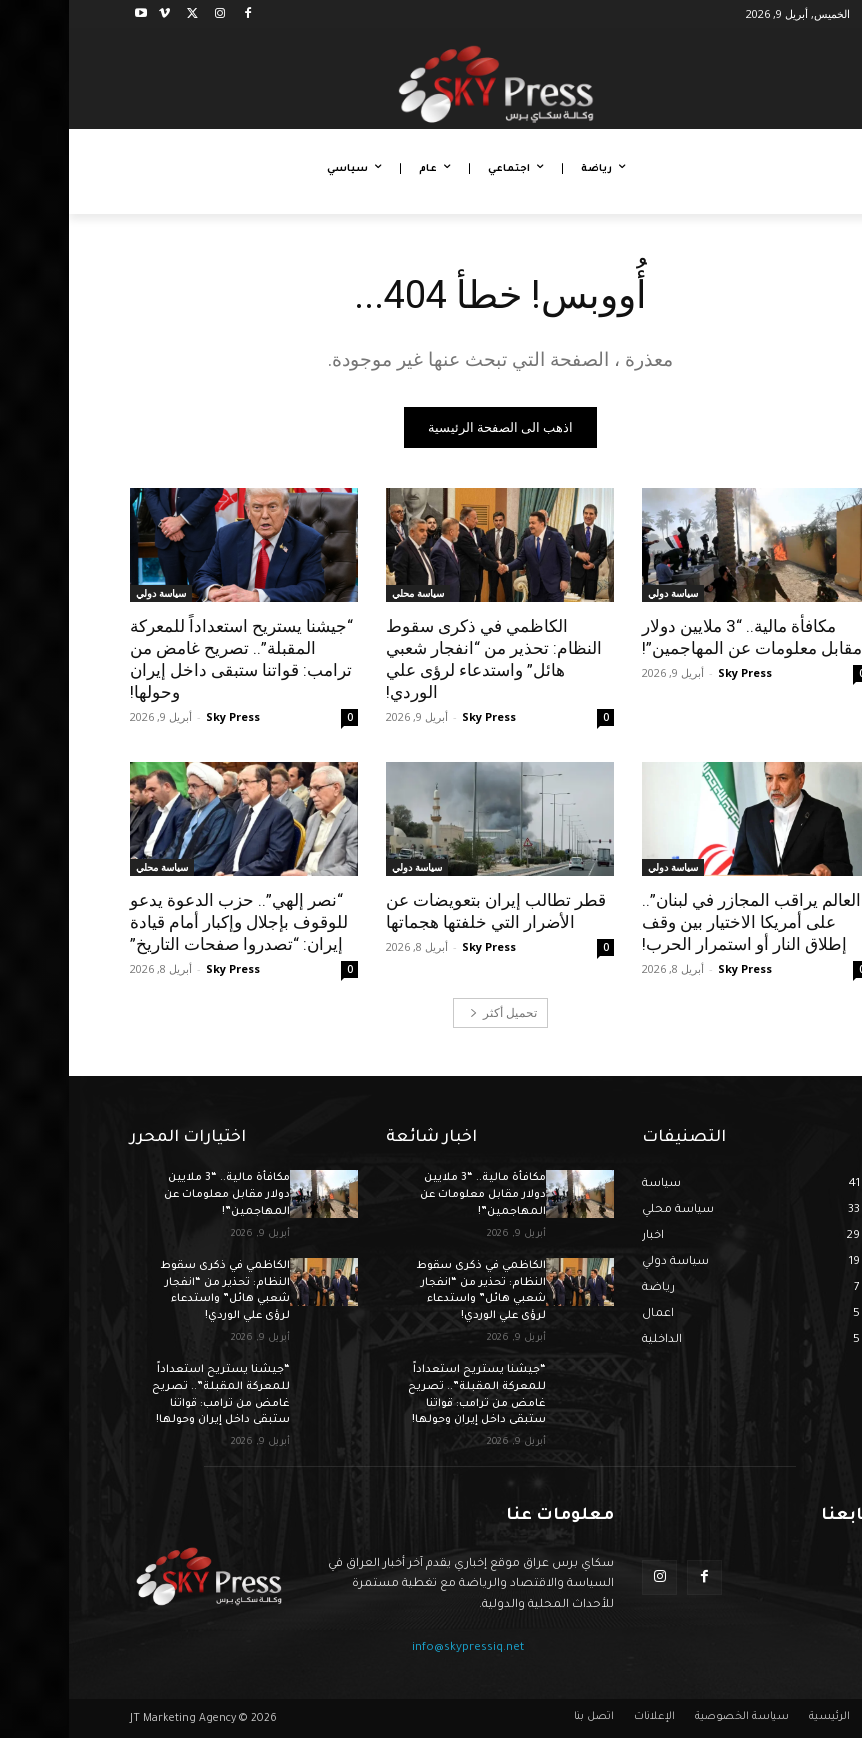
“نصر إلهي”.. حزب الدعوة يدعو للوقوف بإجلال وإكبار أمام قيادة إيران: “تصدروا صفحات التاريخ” (170, 922)
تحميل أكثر (434, 1012)
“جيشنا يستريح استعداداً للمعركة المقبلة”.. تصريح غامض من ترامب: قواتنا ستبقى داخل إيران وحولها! (172, 659)
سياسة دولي (604, 593)
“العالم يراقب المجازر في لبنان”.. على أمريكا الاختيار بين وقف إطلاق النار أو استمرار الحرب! (685, 922)
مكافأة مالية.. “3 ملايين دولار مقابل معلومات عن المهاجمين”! (683, 637)
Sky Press (676, 672)
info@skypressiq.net (399, 1648)
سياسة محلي (349, 593)
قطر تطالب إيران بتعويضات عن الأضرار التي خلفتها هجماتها (427, 911)
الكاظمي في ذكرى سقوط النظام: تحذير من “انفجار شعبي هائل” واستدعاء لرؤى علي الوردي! (425, 659)
